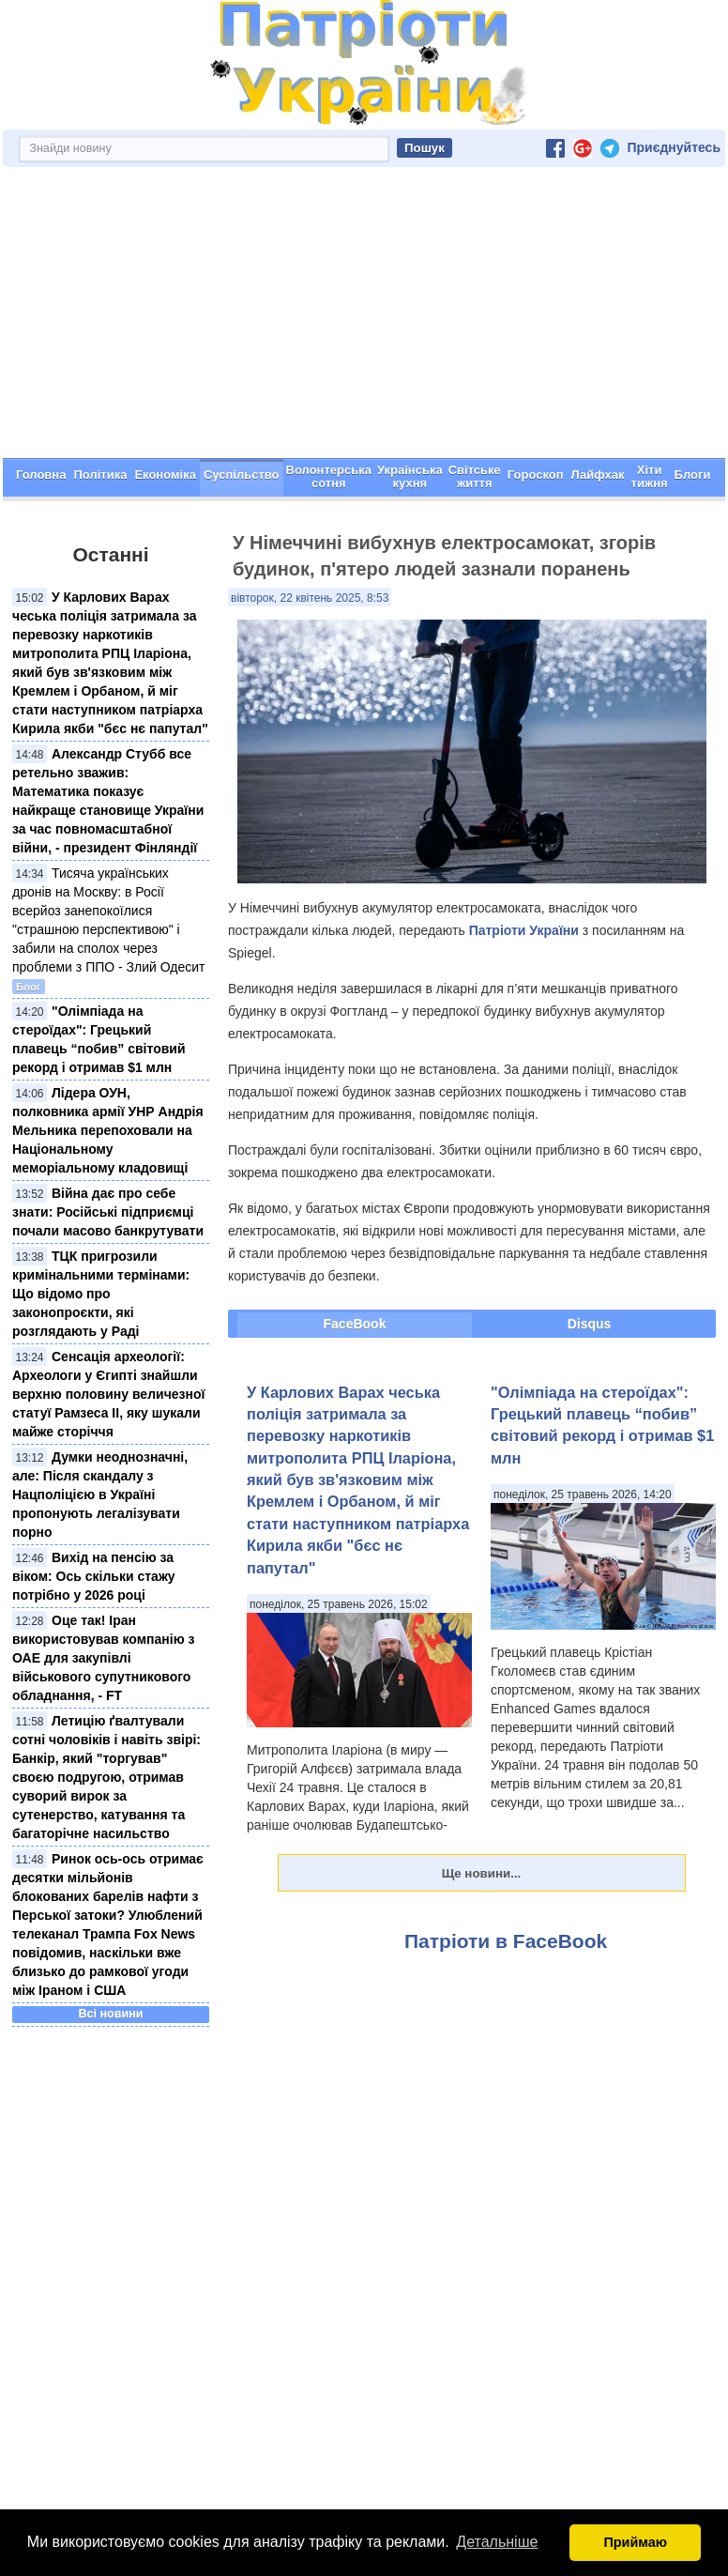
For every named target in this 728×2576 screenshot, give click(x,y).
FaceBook (355, 1323)
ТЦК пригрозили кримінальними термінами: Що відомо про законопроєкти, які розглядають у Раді (101, 1294)
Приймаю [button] (635, 2542)
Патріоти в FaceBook (505, 1941)
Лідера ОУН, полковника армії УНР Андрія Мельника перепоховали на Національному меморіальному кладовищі (108, 1130)
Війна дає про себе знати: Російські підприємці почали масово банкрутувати (108, 1212)
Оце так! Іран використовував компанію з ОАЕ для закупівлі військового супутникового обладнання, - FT (103, 1658)
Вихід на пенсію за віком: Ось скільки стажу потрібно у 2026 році (93, 1576)
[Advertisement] (364, 317)
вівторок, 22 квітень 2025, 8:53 (309, 598)
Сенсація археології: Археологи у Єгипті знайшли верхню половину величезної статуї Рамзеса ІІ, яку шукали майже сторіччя (108, 1394)
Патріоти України (524, 930)
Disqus (590, 1323)
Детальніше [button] (497, 2542)
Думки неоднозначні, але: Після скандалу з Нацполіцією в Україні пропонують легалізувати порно (100, 1494)
